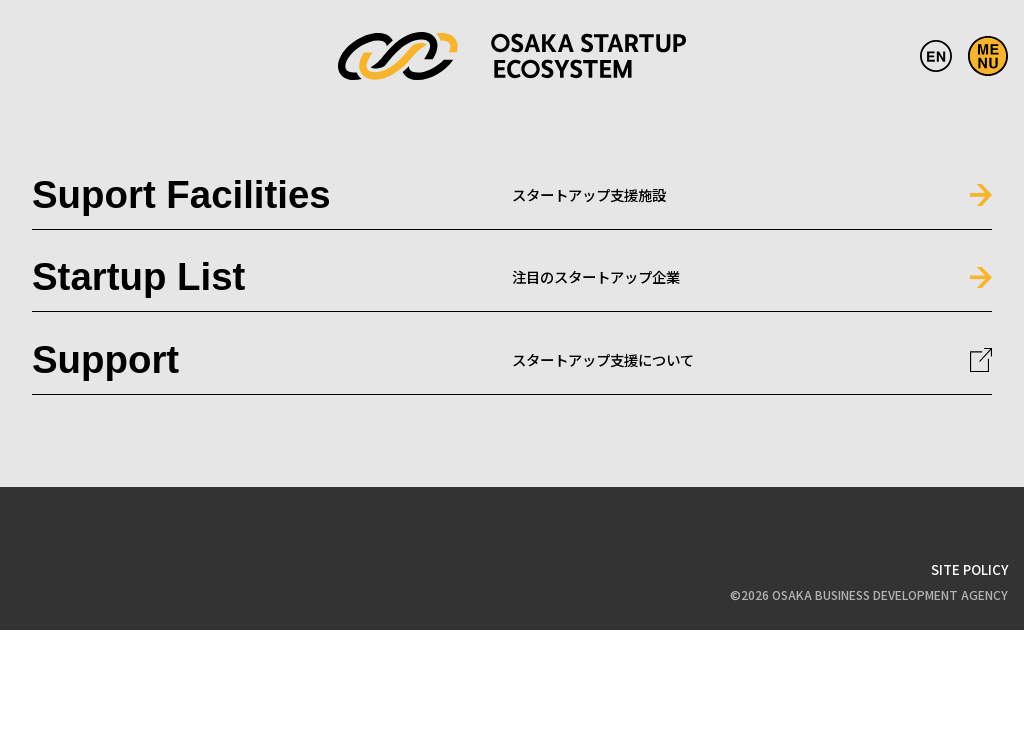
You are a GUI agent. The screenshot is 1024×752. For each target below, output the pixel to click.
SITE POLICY (969, 569)
